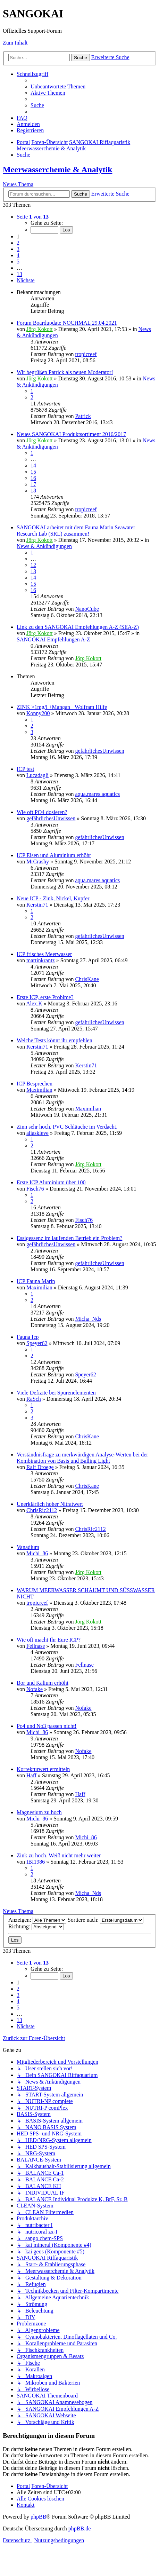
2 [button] (18, 243)
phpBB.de (79, 2528)
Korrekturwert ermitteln (43, 1769)
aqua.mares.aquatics (97, 794)
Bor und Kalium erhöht (42, 1683)
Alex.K (34, 1003)
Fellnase (35, 1646)
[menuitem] (58, 86)
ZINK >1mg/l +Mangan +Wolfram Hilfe (62, 707)
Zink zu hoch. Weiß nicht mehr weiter (59, 1855)
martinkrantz (40, 960)
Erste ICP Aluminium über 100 (51, 1182)
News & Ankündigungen (44, 546)
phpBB (38, 2517)
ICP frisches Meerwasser (44, 954)
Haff (31, 1775)
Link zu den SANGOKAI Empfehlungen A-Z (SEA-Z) (78, 627)
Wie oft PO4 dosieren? (42, 812)
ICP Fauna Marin (36, 1281)
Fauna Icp (28, 1337)
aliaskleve (37, 1133)
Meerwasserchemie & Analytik (57, 169)
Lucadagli (37, 775)
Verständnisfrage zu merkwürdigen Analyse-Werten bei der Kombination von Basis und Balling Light (82, 1458)
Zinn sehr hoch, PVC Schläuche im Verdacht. (67, 1127)
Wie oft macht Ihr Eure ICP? (49, 1640)
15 (33, 472)
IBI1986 (35, 1862)
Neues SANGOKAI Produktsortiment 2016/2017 (71, 434)
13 (33, 571)
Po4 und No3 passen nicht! (46, 1726)
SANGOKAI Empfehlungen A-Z (53, 639)
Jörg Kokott (39, 329)
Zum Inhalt (15, 43)
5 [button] (18, 261)
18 (33, 490)
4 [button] (18, 255)
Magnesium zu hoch (39, 1812)
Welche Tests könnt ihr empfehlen (54, 1040)
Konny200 (38, 713)
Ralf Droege (40, 1467)
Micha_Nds (88, 1319)
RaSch (33, 1399)
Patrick (83, 416)
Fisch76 (35, 1189)
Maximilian (39, 1090)
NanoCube (87, 609)
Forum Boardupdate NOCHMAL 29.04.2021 (67, 323)
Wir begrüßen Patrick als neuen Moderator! (65, 372)
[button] (33, 217)
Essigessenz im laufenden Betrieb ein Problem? (69, 1238)
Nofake (34, 1689)
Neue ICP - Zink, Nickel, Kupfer (53, 898)
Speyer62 (36, 1343)
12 (33, 565)
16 (33, 478)
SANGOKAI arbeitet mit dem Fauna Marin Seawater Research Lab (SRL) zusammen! (76, 530)
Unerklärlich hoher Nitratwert (50, 1504)
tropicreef (86, 354)
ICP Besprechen (34, 1083)
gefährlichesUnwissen (99, 751)
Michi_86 (37, 1553)
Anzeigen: (37, 1920)
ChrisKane (87, 979)
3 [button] (18, 249)
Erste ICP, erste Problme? (45, 997)
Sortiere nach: (105, 1920)
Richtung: (36, 1926)
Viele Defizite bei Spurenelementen (56, 1393)
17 (33, 484)
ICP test (25, 769)
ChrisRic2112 (41, 1510)
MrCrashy (37, 861)
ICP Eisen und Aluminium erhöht (54, 855)
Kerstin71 (37, 905)
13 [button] (19, 274)
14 (33, 465)
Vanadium (28, 1547)
